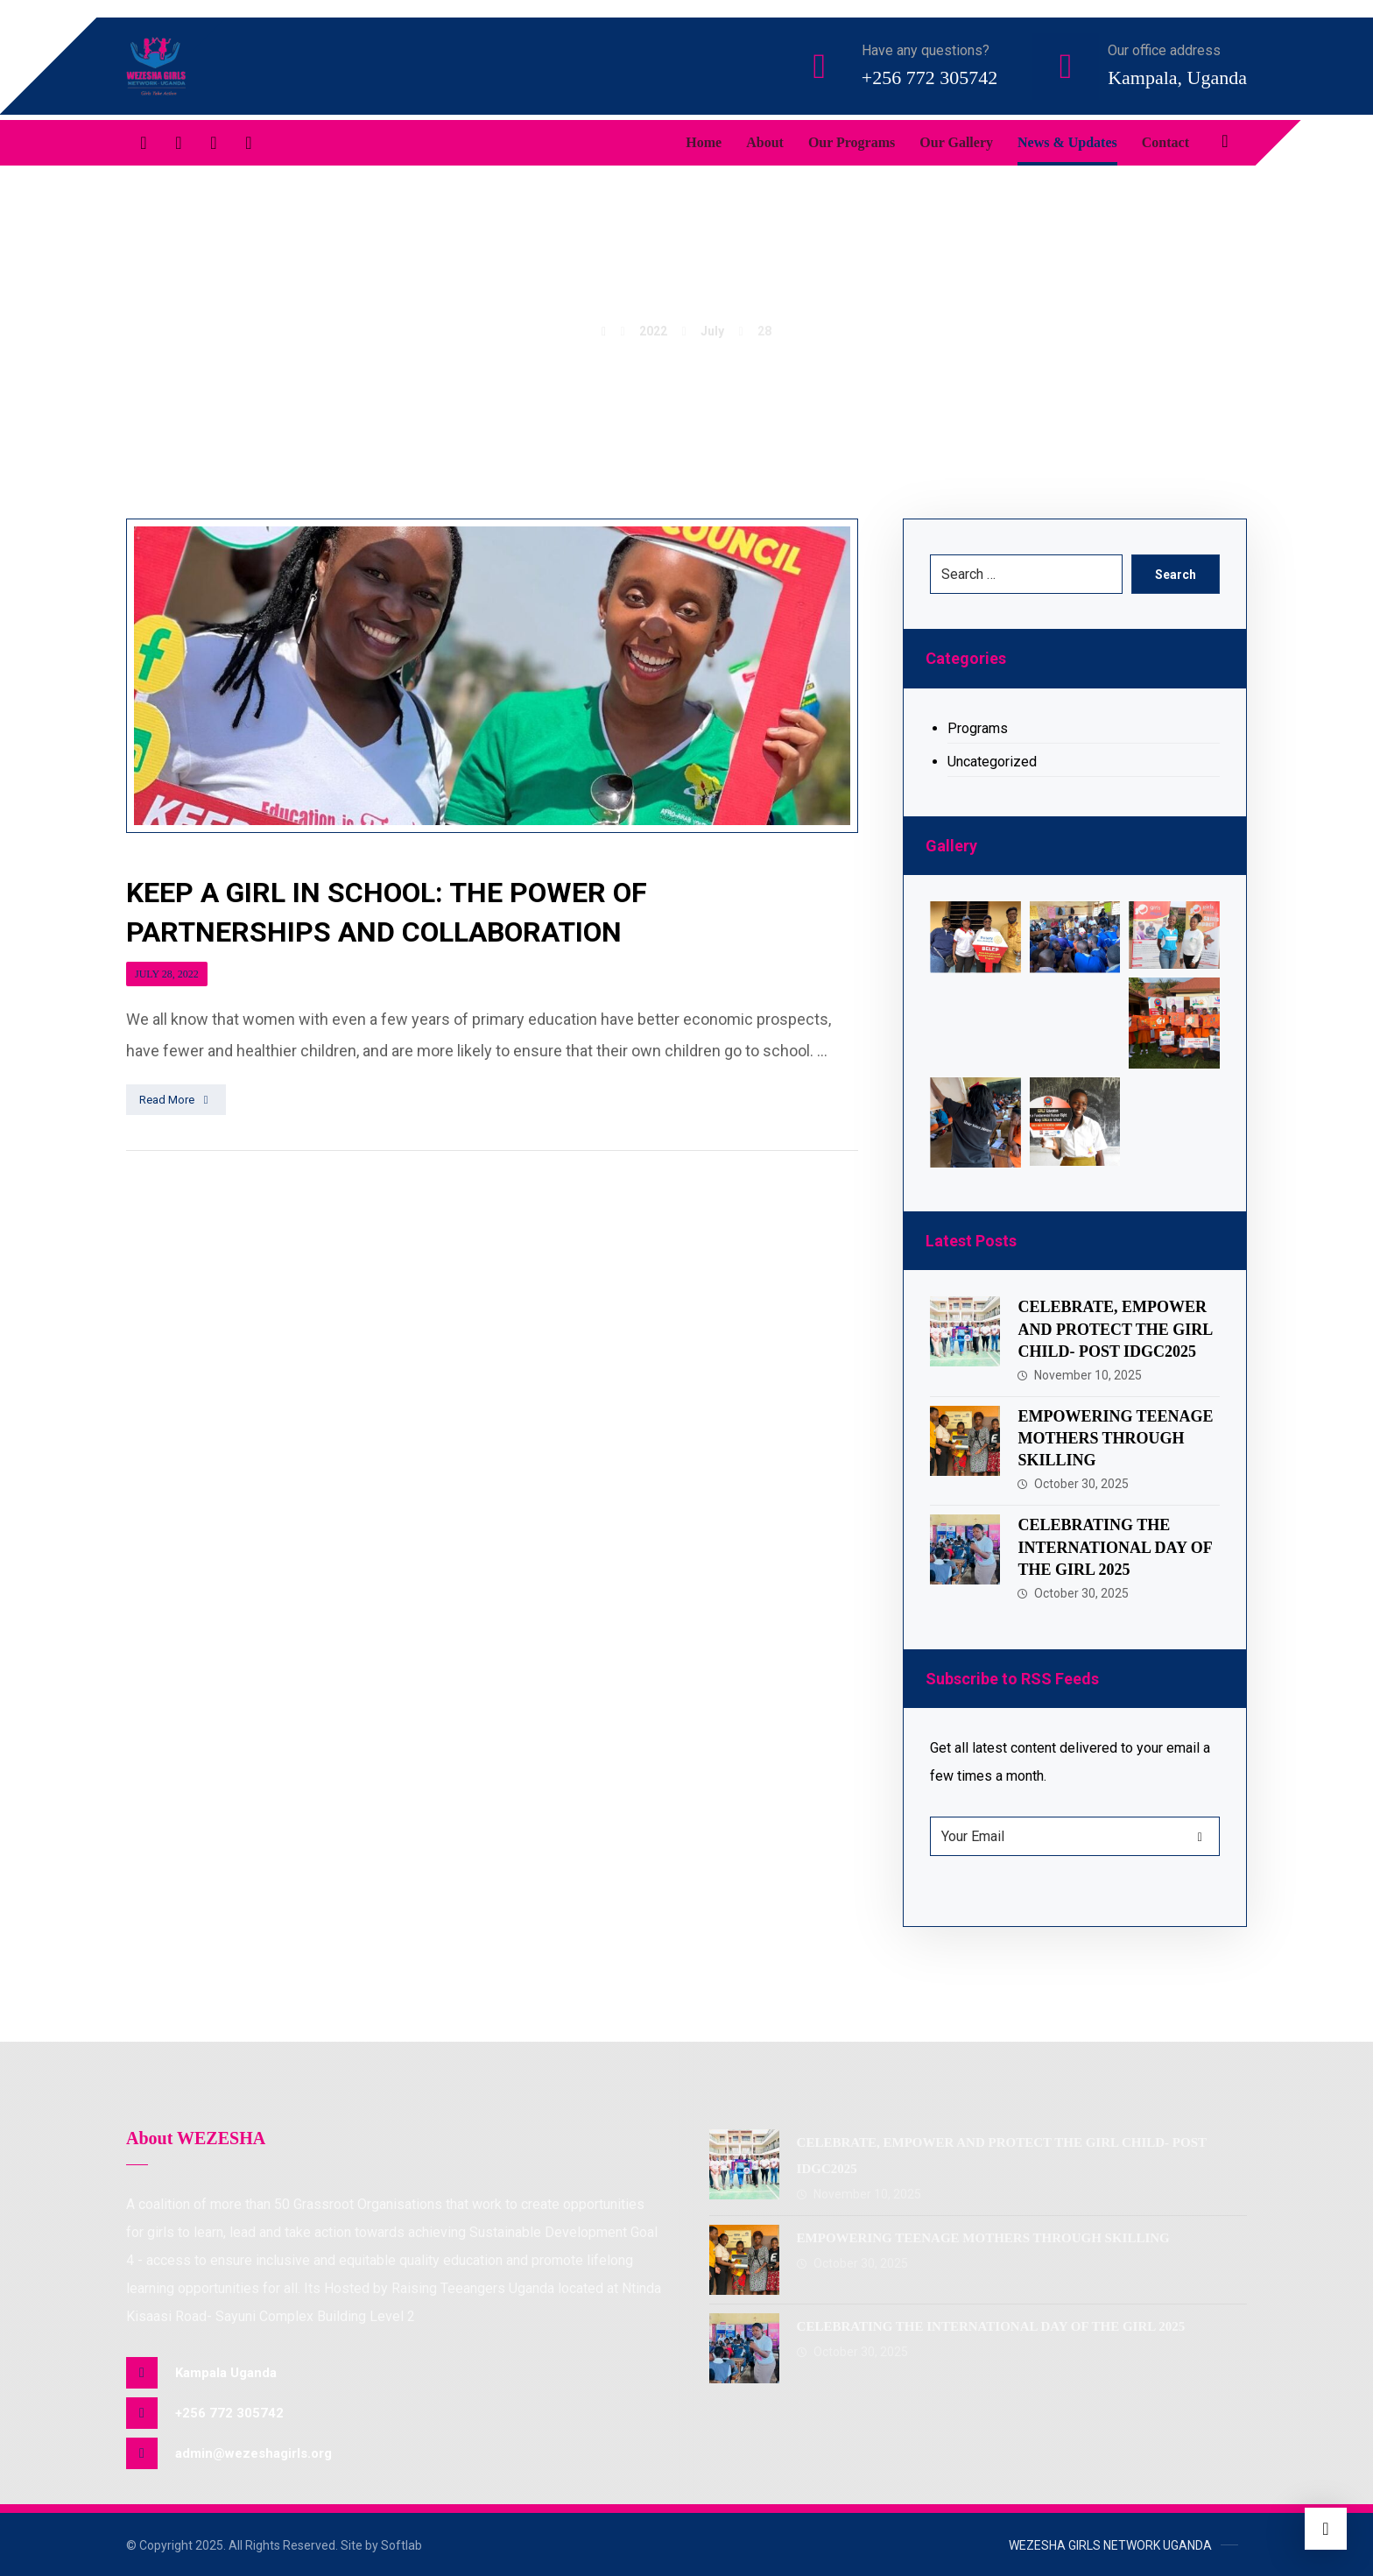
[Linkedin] (213, 142)
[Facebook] (143, 142)
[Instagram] (248, 142)
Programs (977, 728)
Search (1175, 575)
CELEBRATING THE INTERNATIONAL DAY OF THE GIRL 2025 (1114, 1546)
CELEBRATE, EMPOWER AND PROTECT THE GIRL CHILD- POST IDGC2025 (1114, 1328)
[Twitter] (178, 142)
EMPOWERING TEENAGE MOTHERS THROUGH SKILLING (1115, 1438)
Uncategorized (992, 761)
